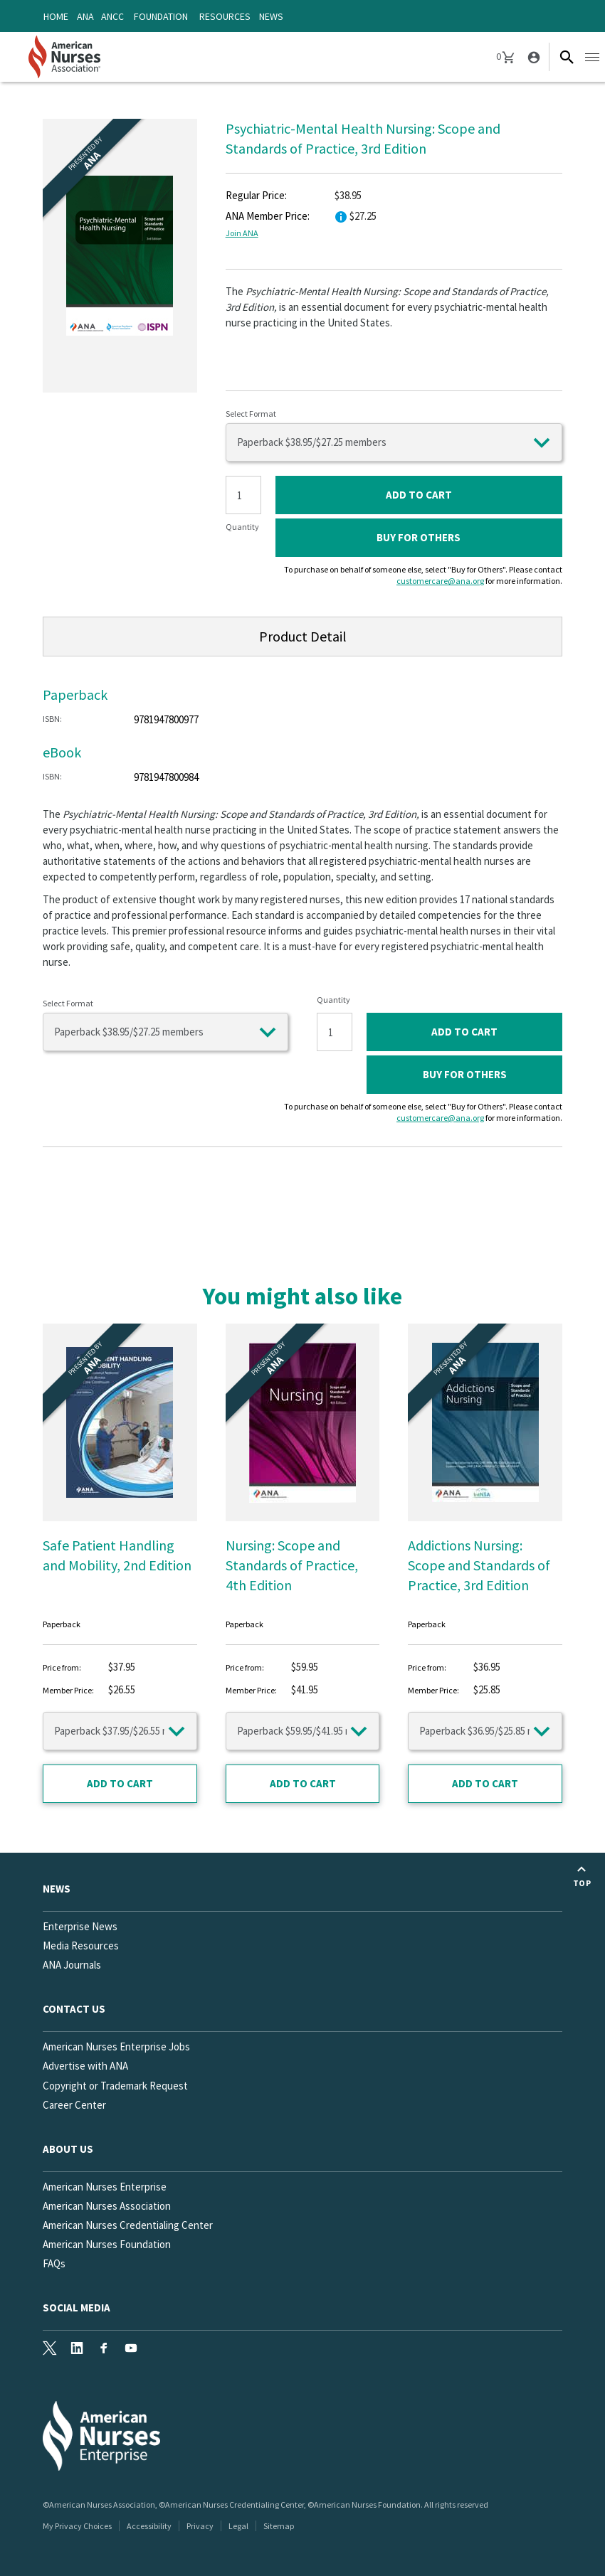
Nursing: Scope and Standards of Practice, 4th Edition (292, 1565)
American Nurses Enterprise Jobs (116, 2046)
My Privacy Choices (77, 2526)
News (271, 16)
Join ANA (242, 233)
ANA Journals (72, 1964)
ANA (85, 16)
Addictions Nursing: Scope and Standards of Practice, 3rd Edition (479, 1565)
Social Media (76, 2307)
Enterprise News (80, 1926)
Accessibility (149, 2526)
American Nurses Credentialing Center (128, 2225)
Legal (238, 2526)
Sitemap (278, 2526)
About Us (68, 2149)
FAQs (54, 2263)
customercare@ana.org (440, 580)
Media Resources (81, 1945)
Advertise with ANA (85, 2065)
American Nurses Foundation (107, 2244)
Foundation (161, 16)
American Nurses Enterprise (105, 2186)
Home (55, 16)
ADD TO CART (419, 494)
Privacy (200, 2526)
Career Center (74, 2105)
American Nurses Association (107, 2206)
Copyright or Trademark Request (115, 2085)
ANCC (112, 16)
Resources (225, 16)
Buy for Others (419, 537)
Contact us (74, 2009)
